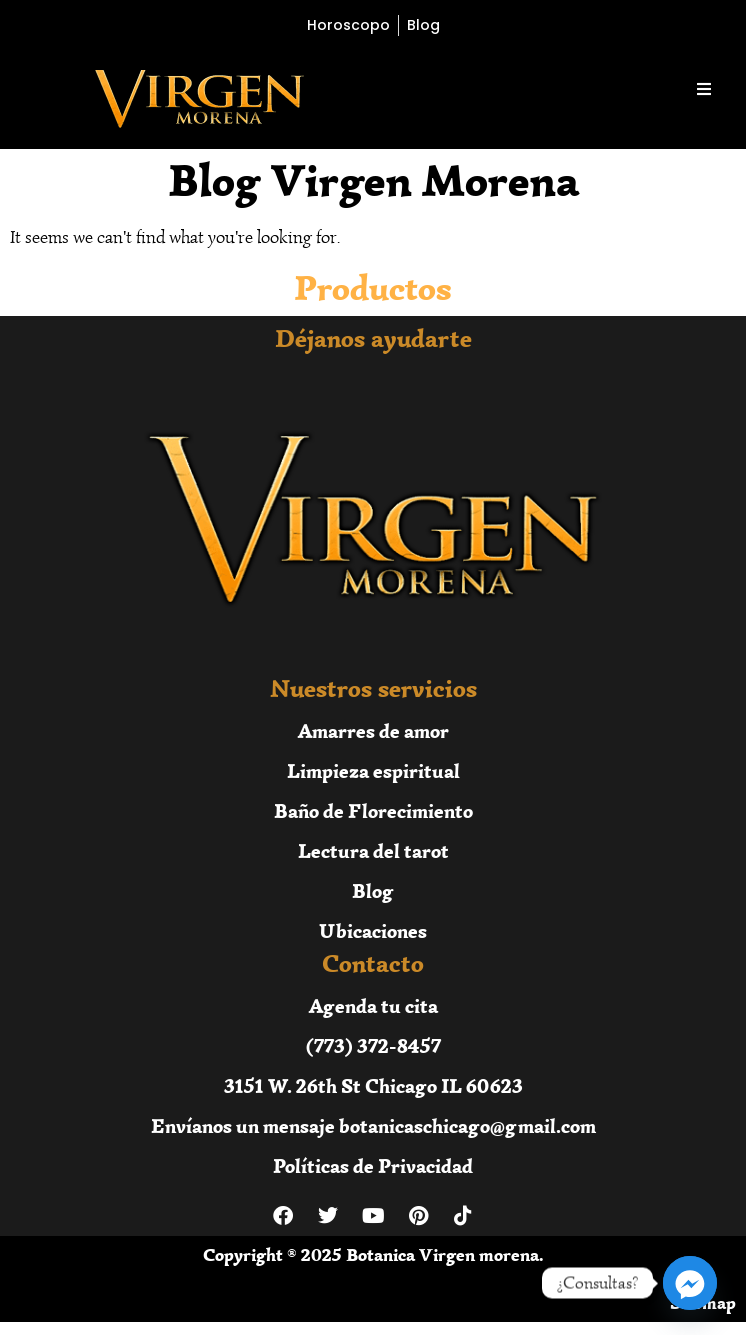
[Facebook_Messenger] (690, 1283)
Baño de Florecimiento (373, 810)
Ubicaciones (373, 930)
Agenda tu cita (373, 1005)
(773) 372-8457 (373, 1045)
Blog (373, 890)
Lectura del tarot (373, 850)
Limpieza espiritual (373, 770)
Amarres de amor (373, 730)
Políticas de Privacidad (373, 1165)
